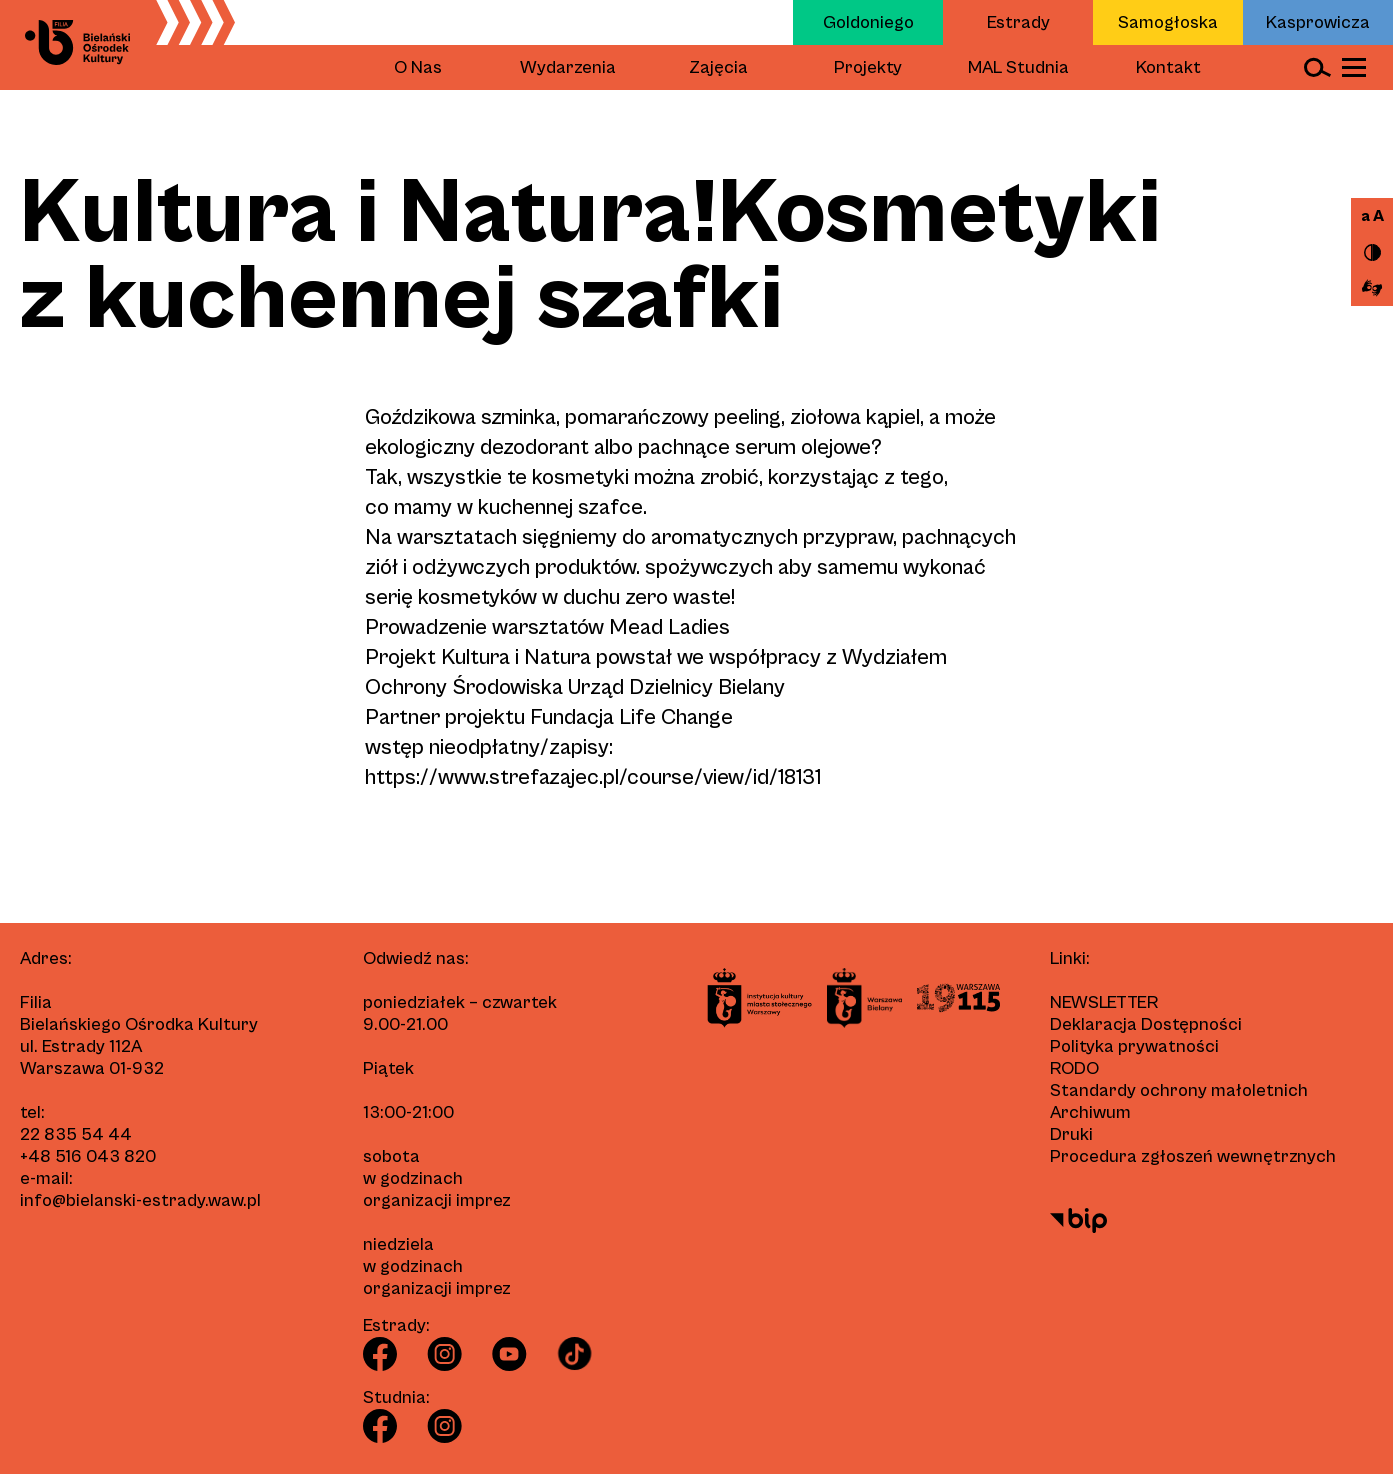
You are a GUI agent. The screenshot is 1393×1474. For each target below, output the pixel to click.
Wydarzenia (568, 67)
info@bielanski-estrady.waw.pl (140, 1200)
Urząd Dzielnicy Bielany (676, 687)
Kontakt (1168, 67)
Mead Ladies (669, 627)
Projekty (868, 67)
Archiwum (1090, 1112)
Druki (1071, 1134)
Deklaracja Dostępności (1146, 1024)
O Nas (418, 67)
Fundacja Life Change (631, 717)
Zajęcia (718, 67)
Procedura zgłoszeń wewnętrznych (1193, 1156)
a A (1372, 216)
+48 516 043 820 (88, 1156)
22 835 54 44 (76, 1134)
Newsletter (1104, 1002)
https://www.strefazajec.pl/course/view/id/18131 (593, 777)
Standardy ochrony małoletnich (1179, 1090)
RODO (1074, 1068)
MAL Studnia (1018, 67)
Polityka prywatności (1134, 1046)
